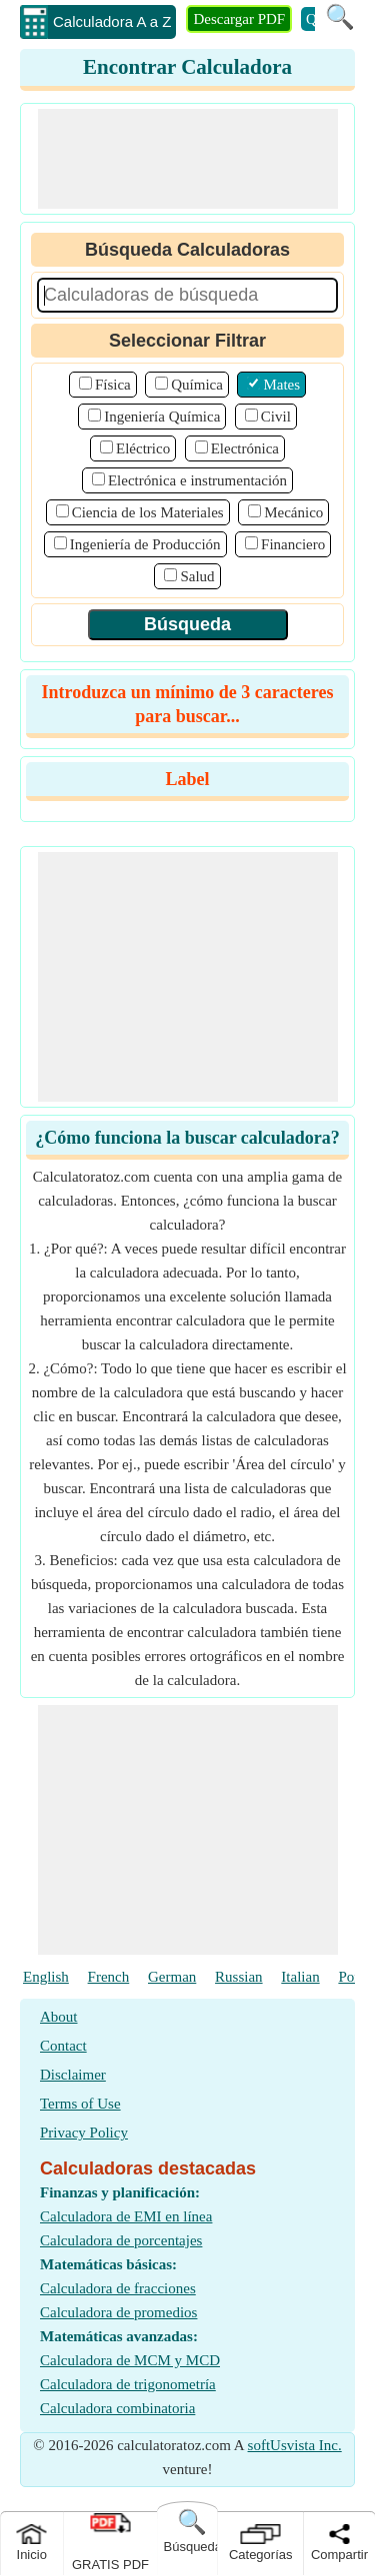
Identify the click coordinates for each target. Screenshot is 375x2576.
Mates (281, 385)
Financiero (293, 544)
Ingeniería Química (162, 417)
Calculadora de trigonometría (128, 2384)
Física (113, 385)
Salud (197, 576)
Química (197, 385)
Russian (239, 1977)
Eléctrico (143, 448)
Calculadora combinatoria (117, 2408)
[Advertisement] (188, 159)
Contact (63, 2046)
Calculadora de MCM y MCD (130, 2360)
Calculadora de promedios (118, 2312)
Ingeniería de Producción (145, 544)
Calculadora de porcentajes (121, 2240)
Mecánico (293, 512)
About (59, 2017)
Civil (276, 417)
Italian (300, 1977)
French (109, 1977)
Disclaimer (73, 2075)
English (46, 1977)
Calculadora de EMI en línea (126, 2216)
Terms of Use (80, 2104)
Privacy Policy (84, 2133)
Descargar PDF (239, 19)
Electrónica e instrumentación (197, 480)
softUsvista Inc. (295, 2445)
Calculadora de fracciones (118, 2288)
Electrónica (245, 448)
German (172, 1977)
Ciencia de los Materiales (148, 512)
